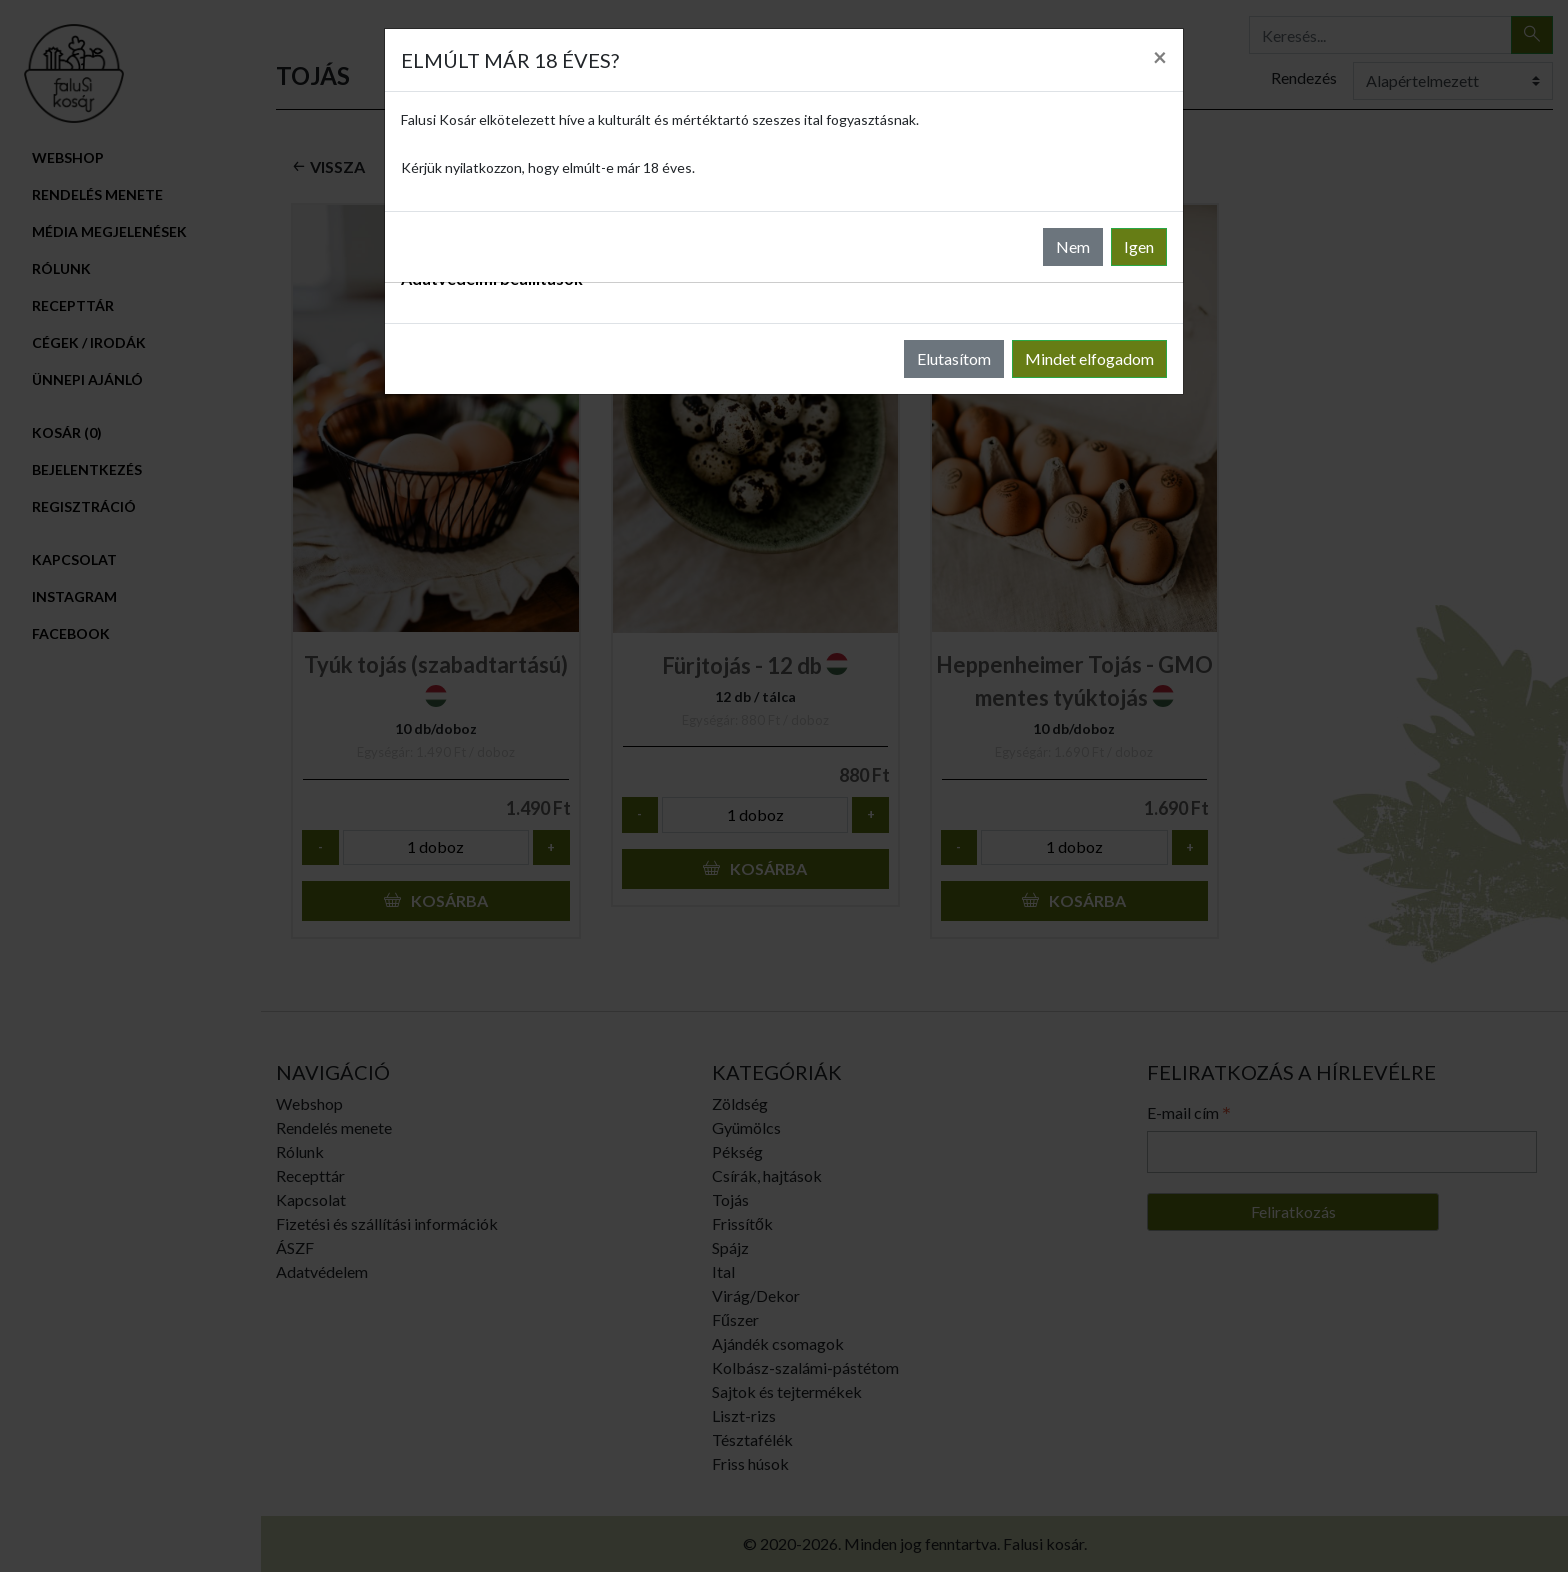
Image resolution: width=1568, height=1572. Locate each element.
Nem (1073, 246)
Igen (1139, 246)
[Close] (1160, 57)
